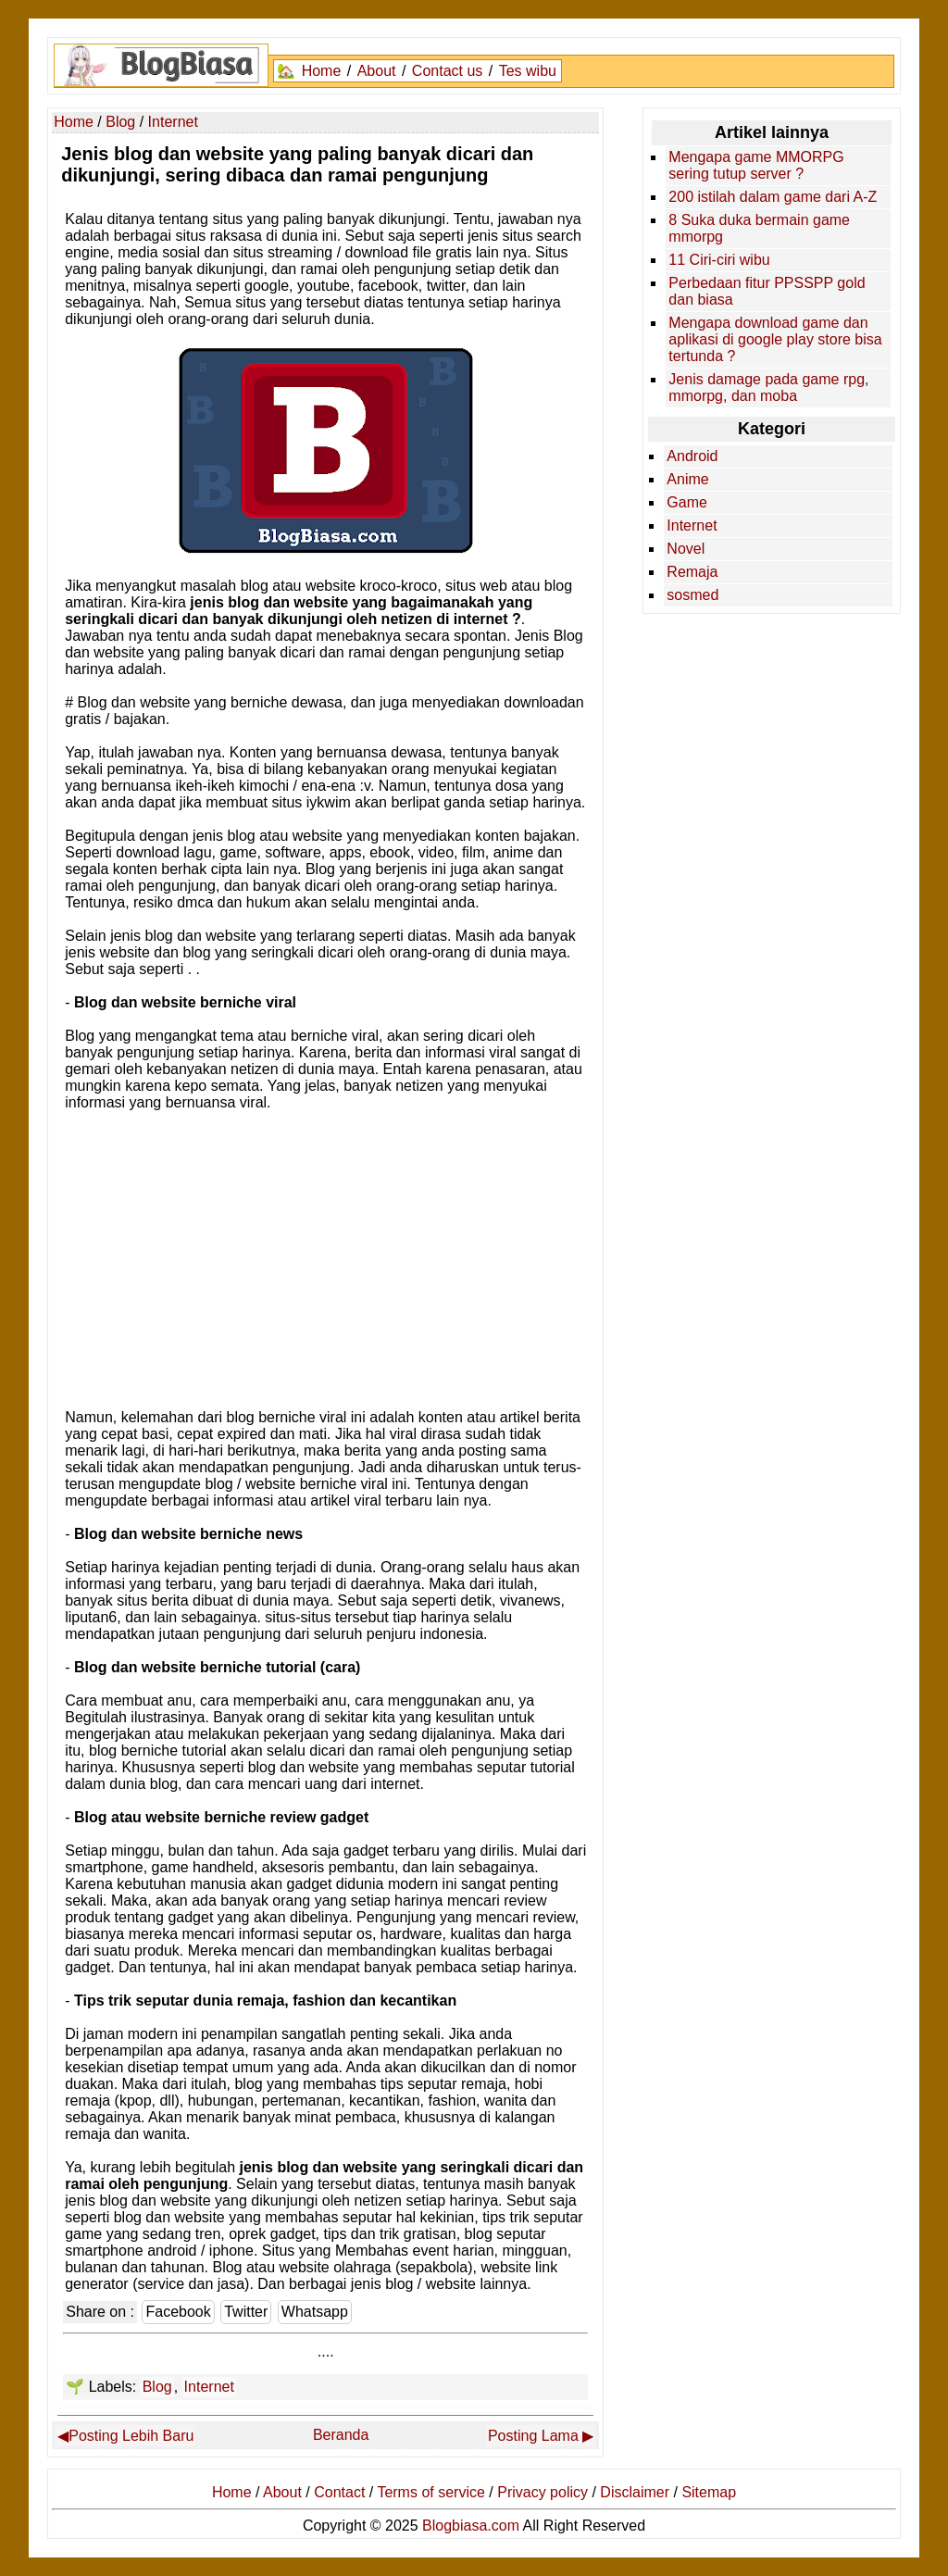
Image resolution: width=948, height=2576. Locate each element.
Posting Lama (533, 2436)
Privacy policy (542, 2492)
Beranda (341, 2435)
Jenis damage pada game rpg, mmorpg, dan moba (768, 387)
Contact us (447, 71)
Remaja (692, 572)
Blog (157, 2387)
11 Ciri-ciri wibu (718, 260)
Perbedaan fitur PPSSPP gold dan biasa (766, 291)
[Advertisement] (326, 1266)
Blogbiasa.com (470, 2525)
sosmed (692, 595)
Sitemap (708, 2492)
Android (692, 456)
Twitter (246, 2312)
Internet (209, 2387)
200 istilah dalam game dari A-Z (772, 197)
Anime (687, 479)
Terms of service (430, 2492)
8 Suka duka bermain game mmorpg (759, 228)
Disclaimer (634, 2492)
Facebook (177, 2312)
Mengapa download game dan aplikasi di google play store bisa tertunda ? (774, 339)
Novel (686, 548)
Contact (339, 2492)
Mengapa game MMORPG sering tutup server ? (755, 165)
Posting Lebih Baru (131, 2436)
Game (687, 502)
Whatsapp (314, 2312)
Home (322, 71)
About (376, 71)
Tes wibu (527, 71)
